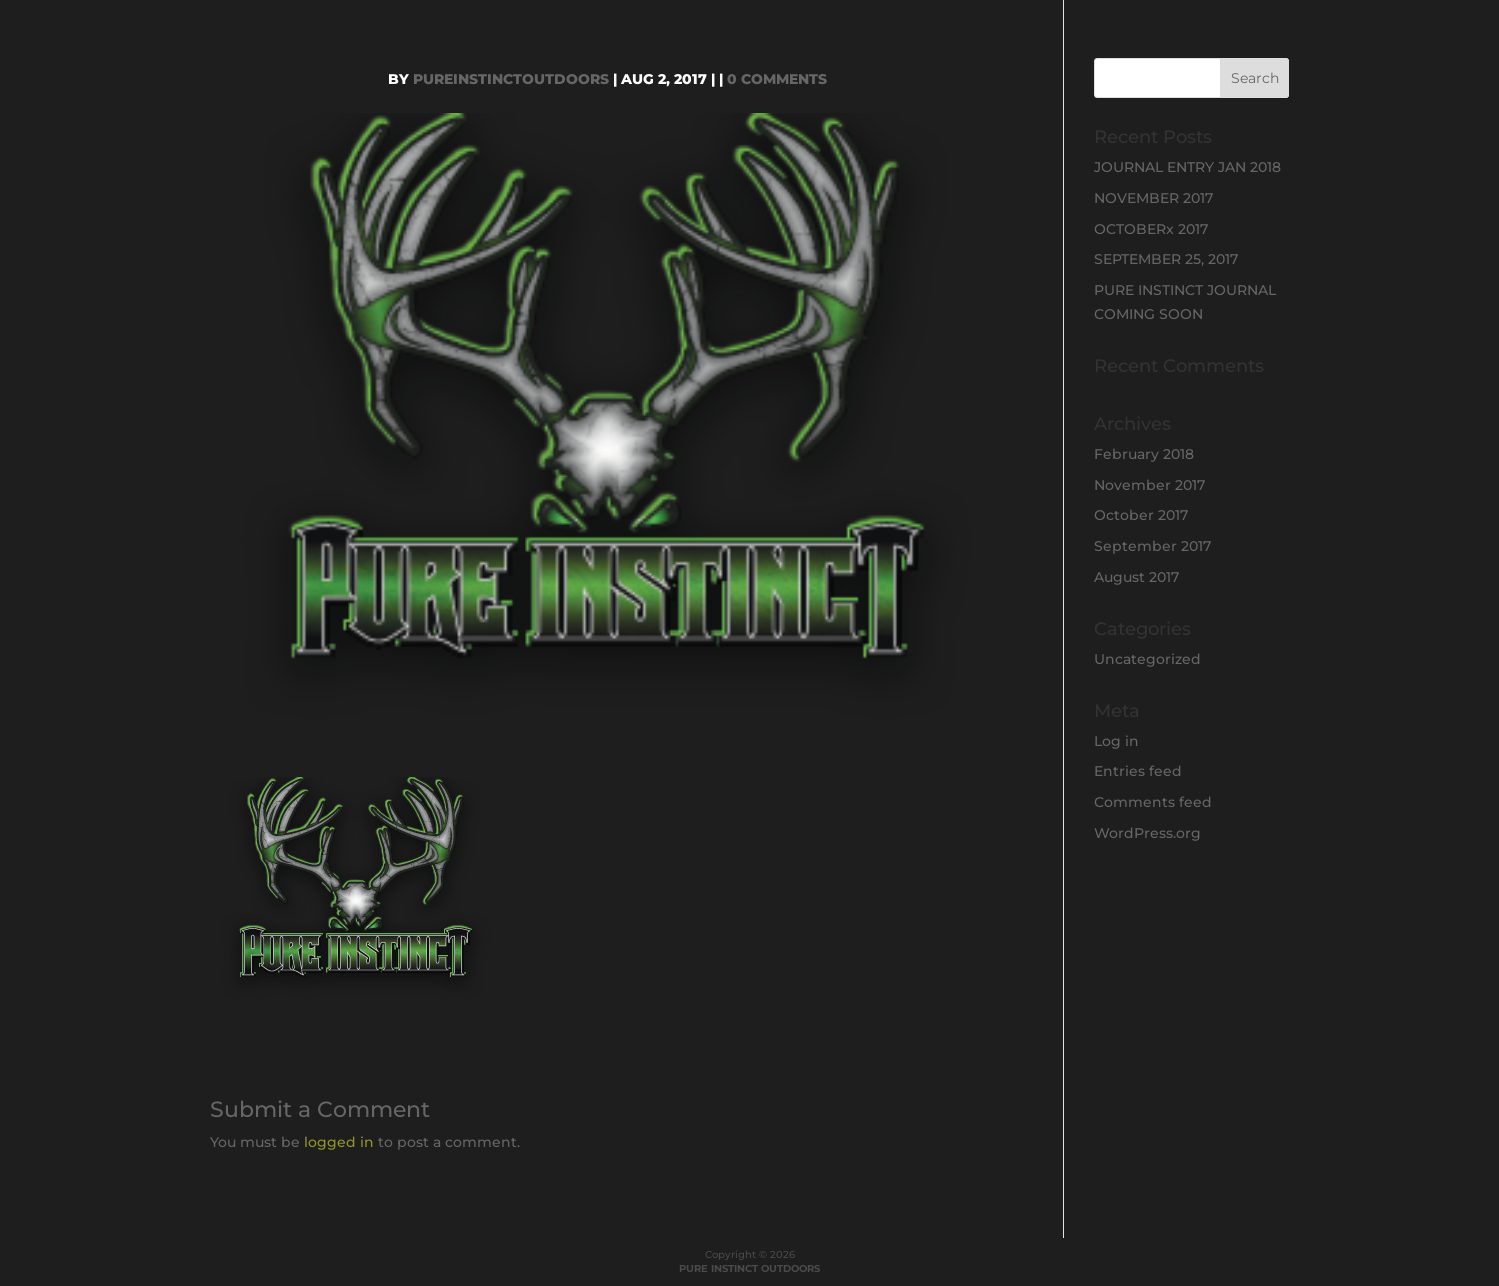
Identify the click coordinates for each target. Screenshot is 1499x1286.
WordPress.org (1147, 833)
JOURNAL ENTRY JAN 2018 (1187, 167)
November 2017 (1149, 485)
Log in (1116, 741)
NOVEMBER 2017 (1153, 198)
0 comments (777, 79)
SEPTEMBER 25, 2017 (1166, 259)
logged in (339, 1142)
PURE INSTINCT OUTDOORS (749, 1268)
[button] (356, 892)
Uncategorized (1147, 659)
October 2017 (1141, 515)
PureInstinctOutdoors (511, 79)
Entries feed (1138, 771)
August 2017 (1136, 577)
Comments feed (1153, 802)
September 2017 (1152, 546)
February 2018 (1144, 454)
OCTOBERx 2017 (1151, 229)
